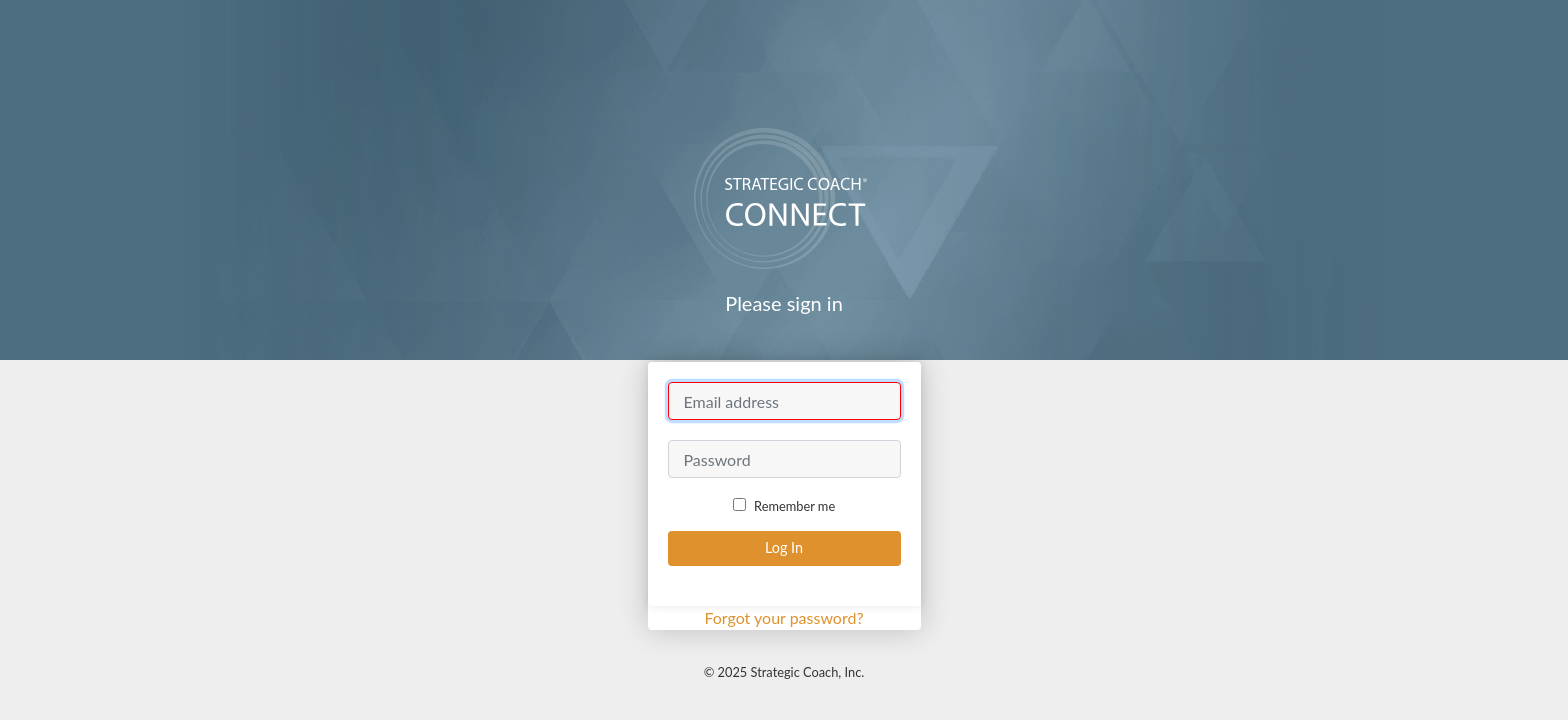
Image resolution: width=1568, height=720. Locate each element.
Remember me (784, 506)
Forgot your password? (783, 617)
